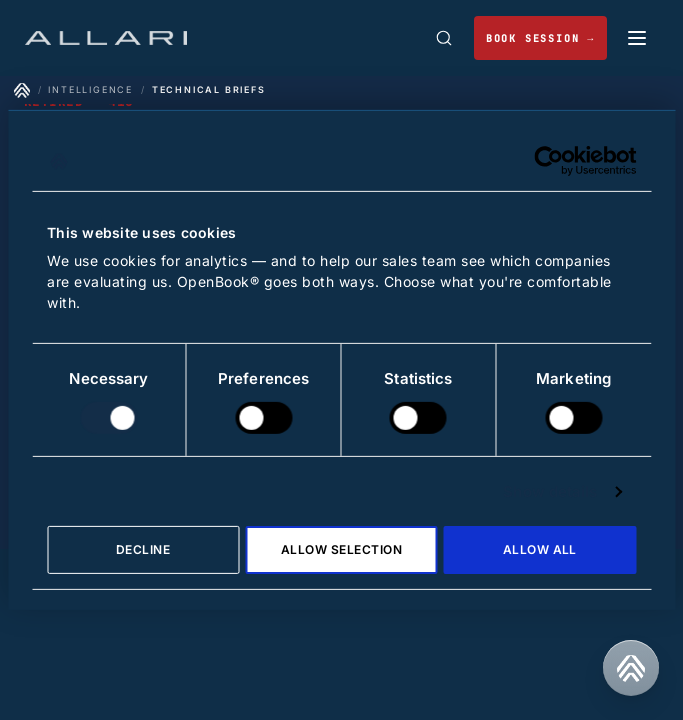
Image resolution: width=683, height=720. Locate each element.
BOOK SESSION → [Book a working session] (540, 38)
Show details (550, 491)
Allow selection (341, 549)
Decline (143, 549)
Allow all (540, 549)
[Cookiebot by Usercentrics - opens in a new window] (548, 161)
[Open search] (444, 38)
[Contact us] (631, 668)
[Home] (22, 90)
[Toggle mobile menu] (637, 38)
